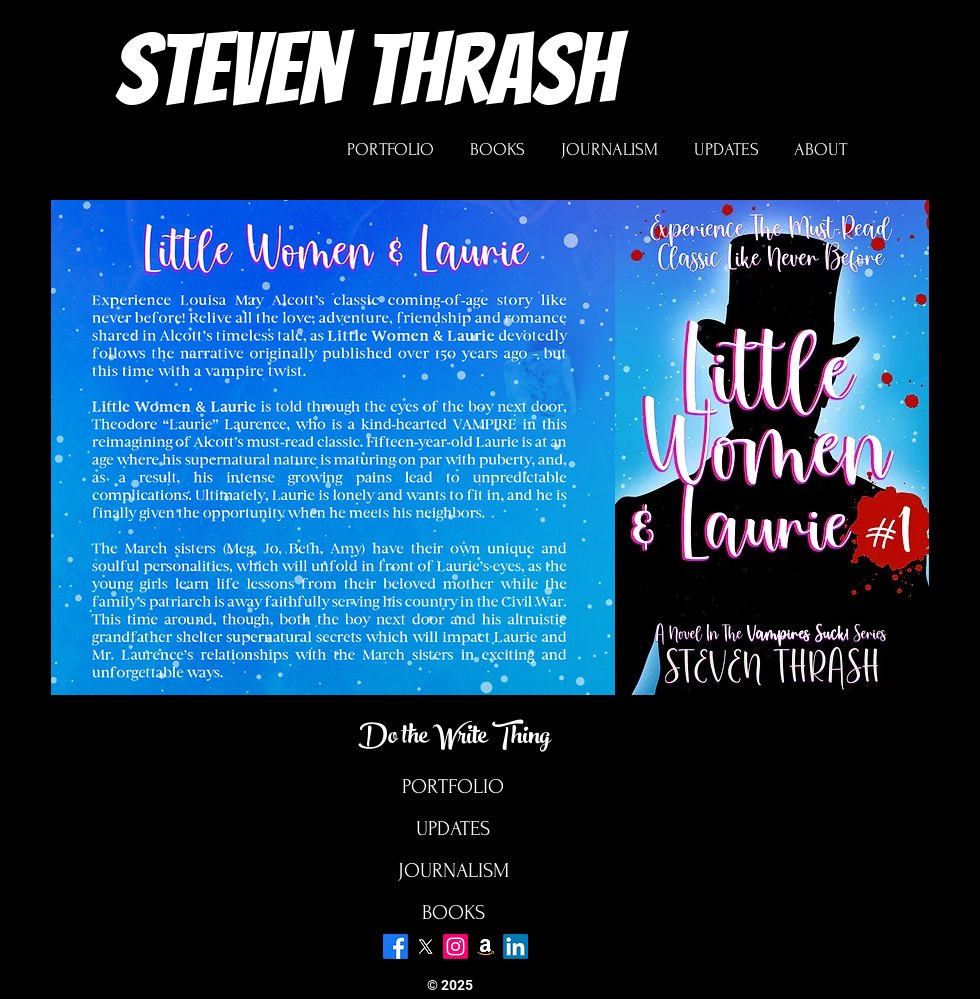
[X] (425, 946)
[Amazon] (485, 946)
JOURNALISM (453, 870)
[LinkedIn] (515, 946)
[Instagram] (455, 946)
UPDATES (453, 828)
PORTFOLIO (453, 786)
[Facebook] (395, 946)
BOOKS (453, 912)
